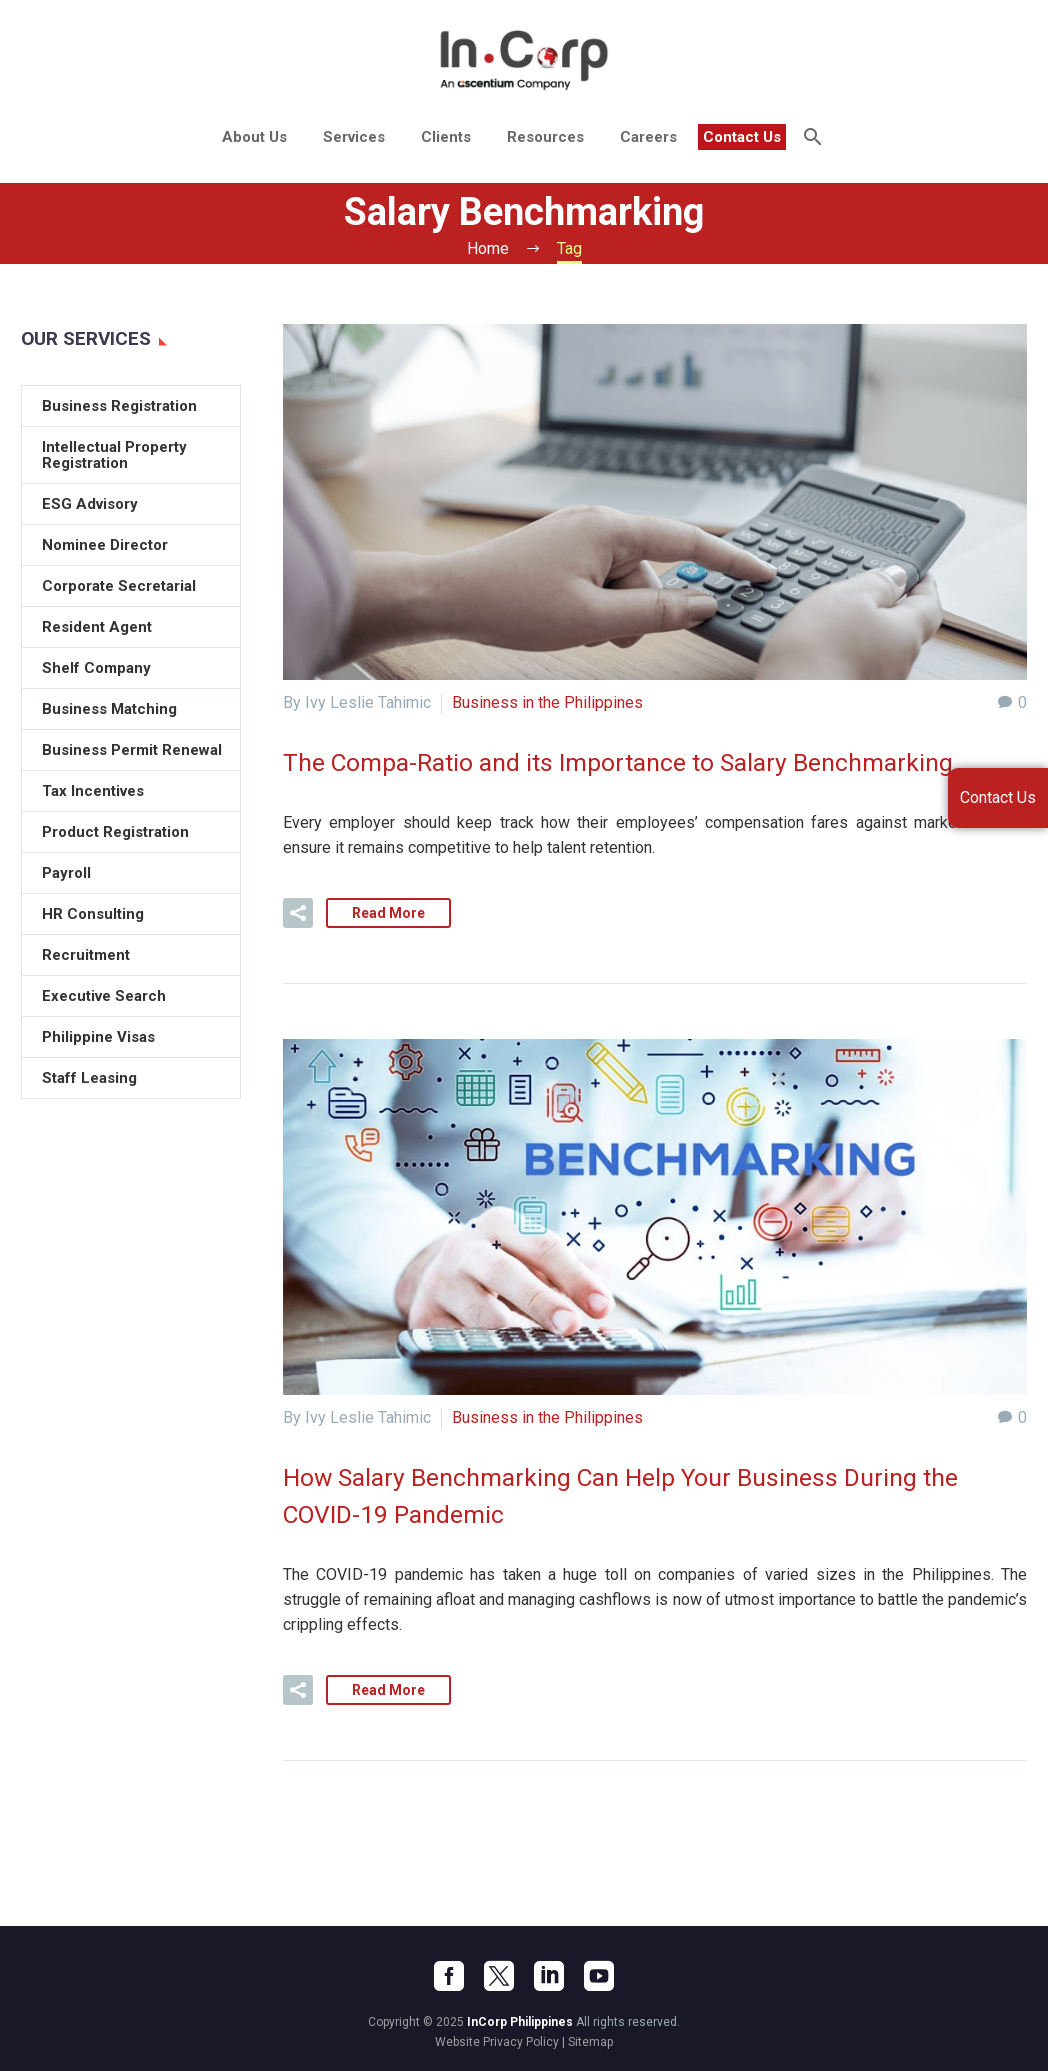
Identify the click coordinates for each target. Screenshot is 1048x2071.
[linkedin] (549, 1974)
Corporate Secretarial (119, 586)
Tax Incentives (93, 791)
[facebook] (449, 1974)
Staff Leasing (89, 1078)
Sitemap (590, 2040)
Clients (446, 137)
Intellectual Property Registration (114, 455)
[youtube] (599, 1974)
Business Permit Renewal (132, 750)
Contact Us (742, 137)
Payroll (66, 873)
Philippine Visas (98, 1037)
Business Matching (109, 709)
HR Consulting (93, 914)
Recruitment (86, 955)
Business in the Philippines (547, 702)
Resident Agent (97, 627)
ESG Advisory (90, 504)
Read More (388, 912)
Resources (545, 137)
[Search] (811, 137)
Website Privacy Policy (497, 2040)
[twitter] (499, 1974)
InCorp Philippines (520, 2020)
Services (354, 137)
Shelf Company (96, 668)
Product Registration (115, 832)
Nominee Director (105, 545)
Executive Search (104, 996)
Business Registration (119, 406)
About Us (254, 137)
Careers (648, 137)
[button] (298, 912)
